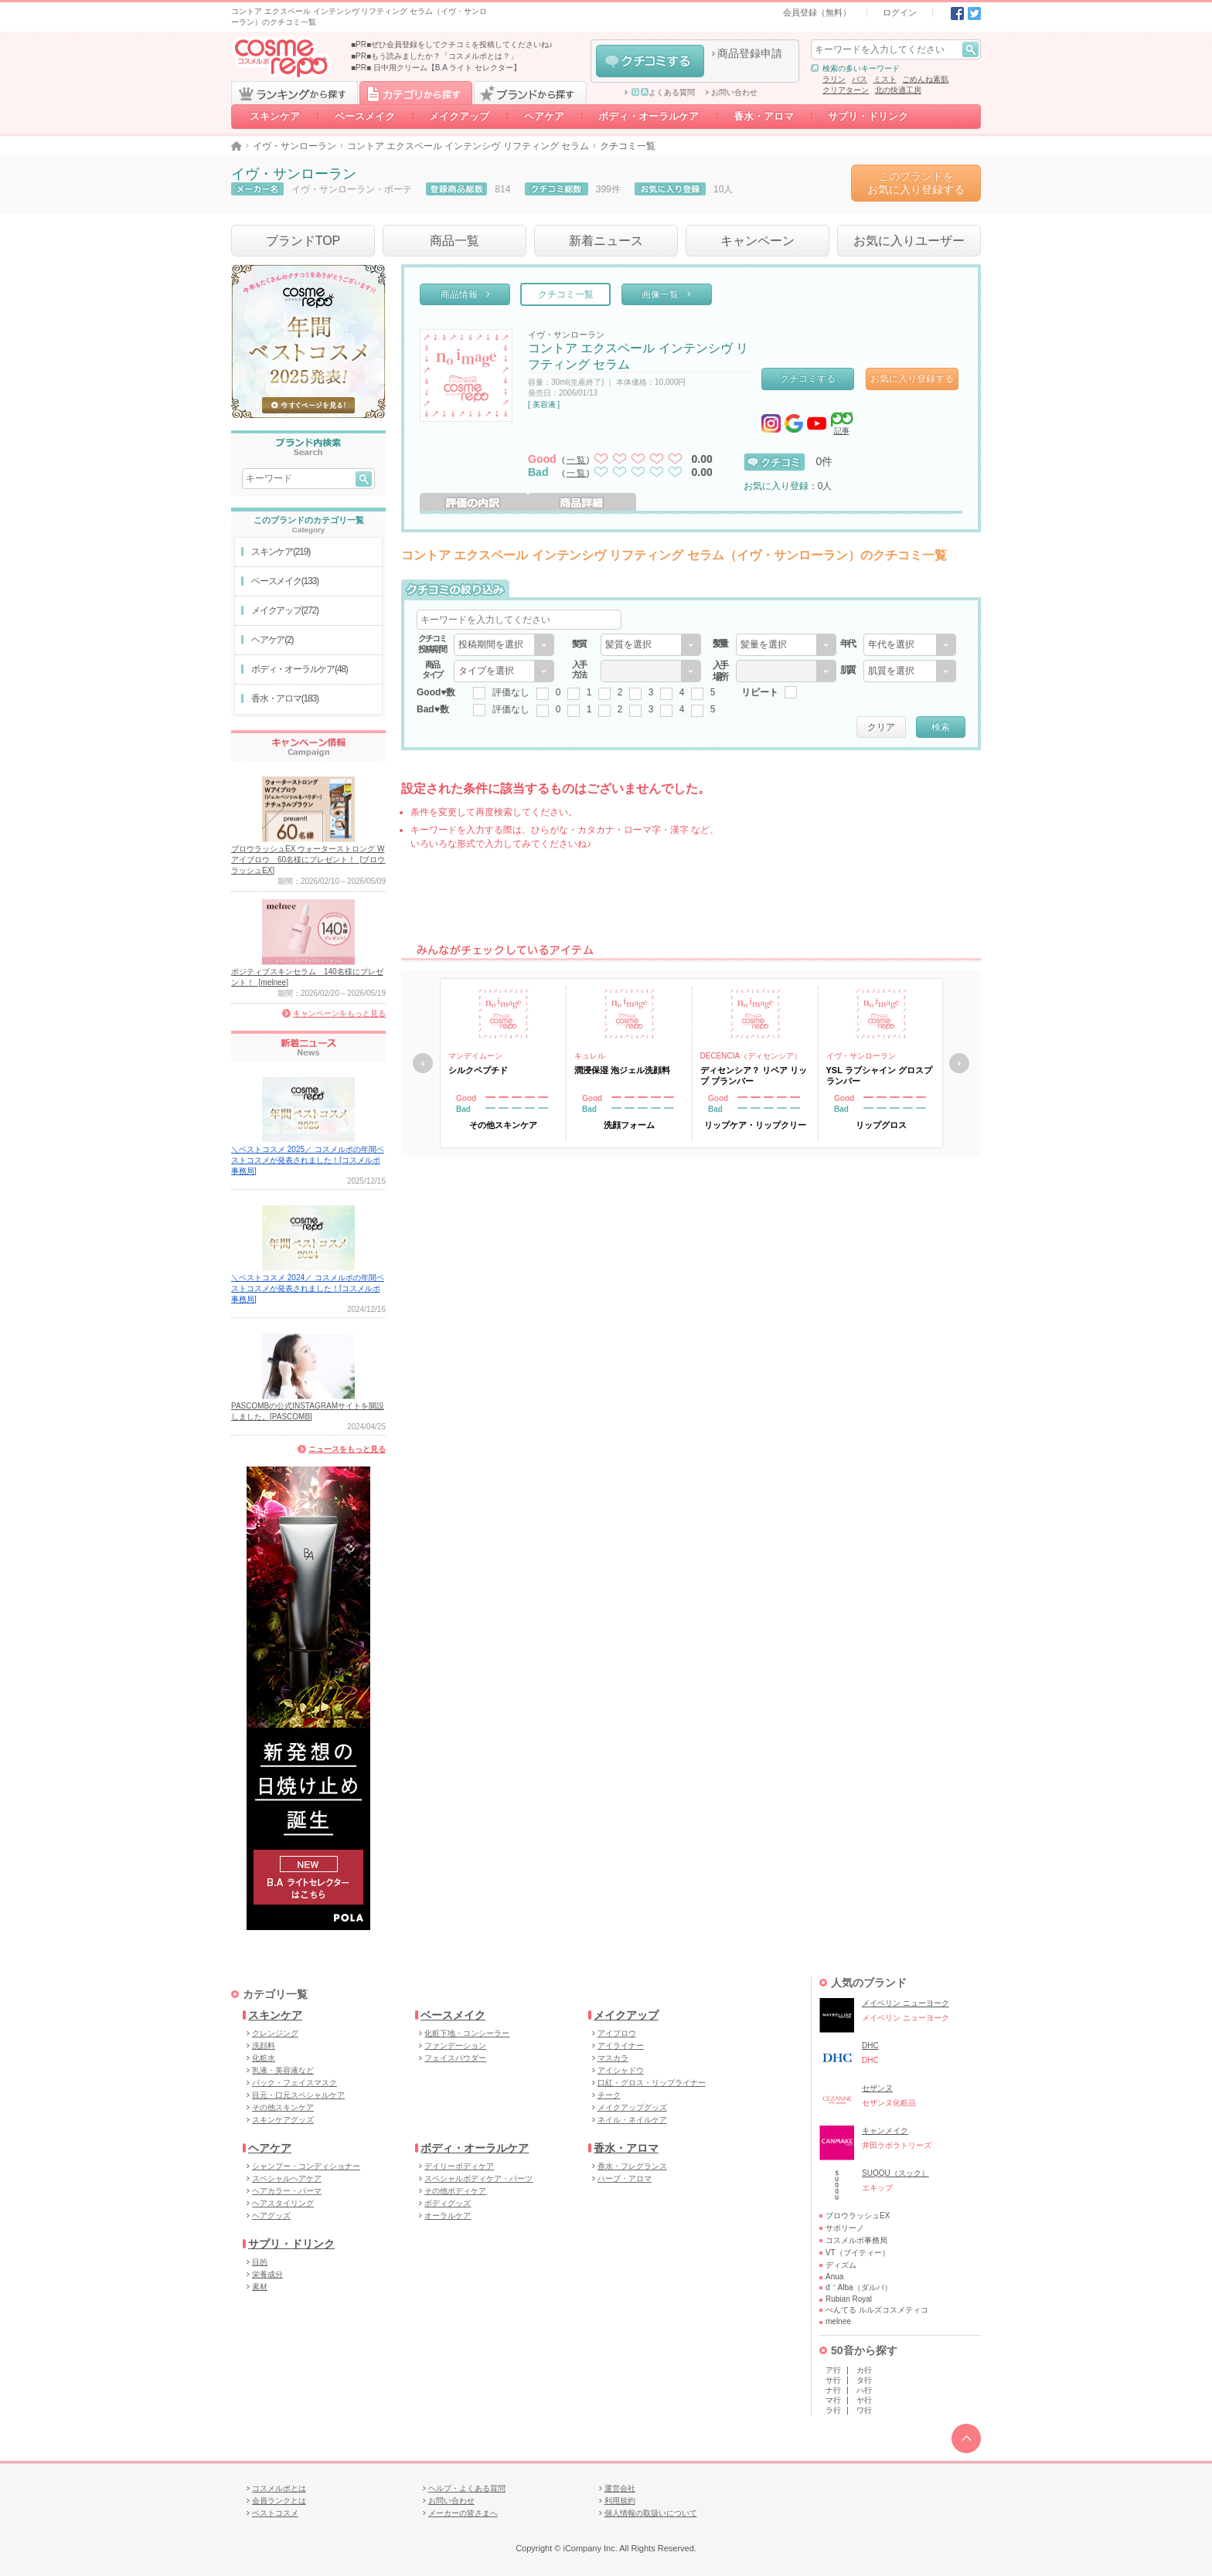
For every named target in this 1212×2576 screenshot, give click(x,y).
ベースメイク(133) (284, 581)
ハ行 (864, 2390)
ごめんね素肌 (925, 79)
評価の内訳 (474, 502)
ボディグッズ (447, 2203)
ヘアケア (544, 116)
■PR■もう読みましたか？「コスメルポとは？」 (434, 56)
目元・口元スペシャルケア (298, 2095)
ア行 (833, 2370)
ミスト (885, 79)
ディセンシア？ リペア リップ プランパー (753, 1075)
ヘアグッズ (271, 2215)
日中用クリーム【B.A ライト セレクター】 (447, 67)
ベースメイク (365, 116)
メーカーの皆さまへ (463, 2513)
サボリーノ (845, 2228)
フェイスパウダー (455, 2058)
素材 (259, 2286)
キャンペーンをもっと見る (339, 1013)
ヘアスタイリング (283, 2203)
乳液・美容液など (283, 2070)
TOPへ (966, 2438)
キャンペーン (757, 240)
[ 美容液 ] (544, 404)
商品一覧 (454, 240)
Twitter (974, 13)
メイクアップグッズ (632, 2107)
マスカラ (612, 2058)
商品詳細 (582, 502)
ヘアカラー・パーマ (287, 2191)
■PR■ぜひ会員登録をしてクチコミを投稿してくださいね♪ (452, 44)
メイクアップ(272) (284, 610)
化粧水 (263, 2058)
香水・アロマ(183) (284, 698)
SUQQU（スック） (895, 2173)
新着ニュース (606, 240)
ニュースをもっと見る (347, 1449)
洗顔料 (263, 2045)
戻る (423, 1063)
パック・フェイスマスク (294, 2082)
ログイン (900, 12)
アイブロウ (616, 2033)
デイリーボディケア (459, 2166)
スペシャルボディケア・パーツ (478, 2178)
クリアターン (845, 90)
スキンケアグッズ (283, 2120)
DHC (870, 2045)
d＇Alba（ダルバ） (859, 2287)
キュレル (589, 1056)
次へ (959, 1063)
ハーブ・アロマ (624, 2178)
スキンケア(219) (280, 551)
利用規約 (619, 2500)
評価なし (510, 692)
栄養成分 (267, 2274)
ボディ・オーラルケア (649, 116)
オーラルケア (447, 2215)
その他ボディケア (455, 2191)
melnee (838, 2321)
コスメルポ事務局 (856, 2240)
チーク (609, 2095)
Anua (834, 2276)
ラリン (834, 79)
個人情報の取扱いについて (650, 2513)
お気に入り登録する (912, 378)
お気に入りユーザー (909, 240)
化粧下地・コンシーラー (466, 2033)
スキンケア (275, 116)
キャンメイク (885, 2130)
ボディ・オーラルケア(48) (299, 669)
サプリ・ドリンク (868, 116)
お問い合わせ (734, 93)
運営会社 (619, 2488)
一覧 (577, 459)
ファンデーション (455, 2045)
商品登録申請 (749, 53)
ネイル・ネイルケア (632, 2120)
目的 (259, 2262)
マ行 (833, 2400)
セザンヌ (877, 2088)
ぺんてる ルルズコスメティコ (877, 2310)
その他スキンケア (283, 2107)
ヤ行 (864, 2400)
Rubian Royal (849, 2299)
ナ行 (833, 2390)
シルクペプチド (478, 1070)
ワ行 (864, 2410)
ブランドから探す (530, 92)
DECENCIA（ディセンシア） (751, 1056)
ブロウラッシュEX (858, 2215)
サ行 (833, 2380)
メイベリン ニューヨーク (905, 2003)
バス (859, 79)
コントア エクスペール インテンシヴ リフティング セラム (468, 146)
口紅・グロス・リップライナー (651, 2082)
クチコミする (650, 61)
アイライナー (620, 2045)
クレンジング (275, 2033)
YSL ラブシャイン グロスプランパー (879, 1075)
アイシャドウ (620, 2070)
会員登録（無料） (817, 12)
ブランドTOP (303, 240)
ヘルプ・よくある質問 (467, 2488)
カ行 (864, 2370)
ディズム (841, 2265)
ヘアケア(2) (272, 639)
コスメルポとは (279, 2488)
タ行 (864, 2380)
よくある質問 (663, 93)
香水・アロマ (764, 116)
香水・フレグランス (632, 2166)
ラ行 (833, 2410)
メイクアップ (459, 116)
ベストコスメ (275, 2513)
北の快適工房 (898, 90)
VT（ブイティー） (858, 2252)
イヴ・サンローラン (294, 146)
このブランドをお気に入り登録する (916, 182)
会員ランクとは (279, 2500)
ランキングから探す (294, 92)
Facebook (957, 13)
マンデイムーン (475, 1056)
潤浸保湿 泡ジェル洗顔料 (622, 1070)
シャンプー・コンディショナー (306, 2166)
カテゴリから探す (415, 92)
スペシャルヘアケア (287, 2178)
